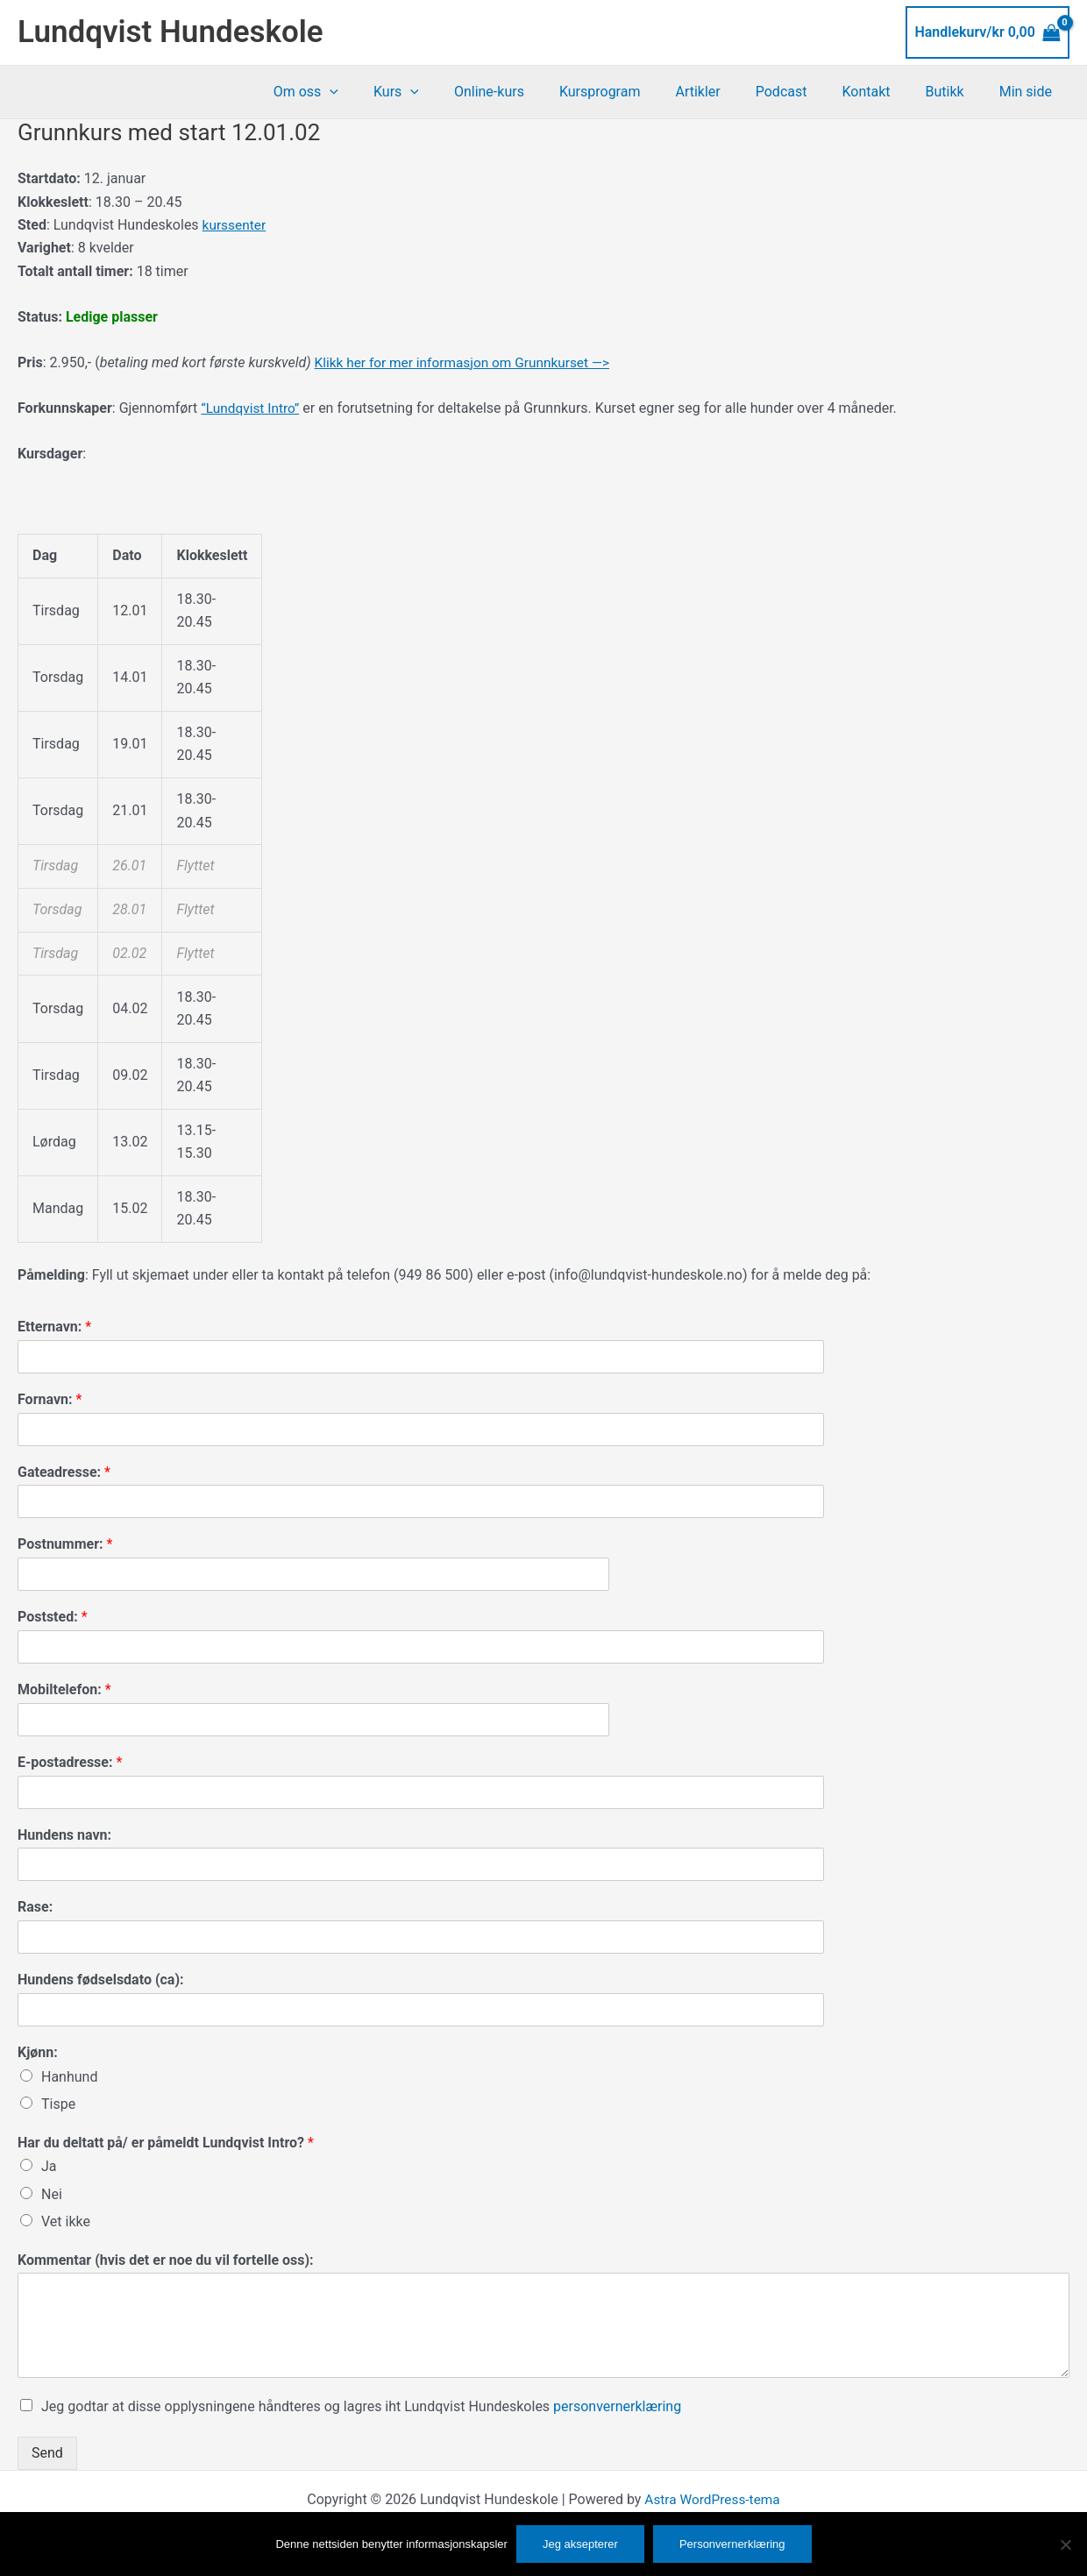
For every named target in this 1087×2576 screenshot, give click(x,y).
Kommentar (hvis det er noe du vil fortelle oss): (166, 2259)
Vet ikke (65, 2221)
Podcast (806, 91)
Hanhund (69, 2077)
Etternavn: (54, 1326)
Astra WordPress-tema (712, 2499)
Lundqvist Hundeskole (170, 32)
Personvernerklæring (732, 2544)
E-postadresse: (70, 1762)
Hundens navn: (64, 1835)
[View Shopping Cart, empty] (987, 32)
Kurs (449, 92)
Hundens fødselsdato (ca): (101, 1979)
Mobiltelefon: (64, 1689)
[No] (1065, 2544)
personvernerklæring (617, 2406)
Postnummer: (65, 1544)
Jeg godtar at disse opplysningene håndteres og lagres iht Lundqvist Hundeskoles (361, 2406)
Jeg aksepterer (580, 2544)
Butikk (955, 91)
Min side (1029, 91)
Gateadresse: (64, 1472)
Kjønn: (38, 2052)
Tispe (58, 2104)
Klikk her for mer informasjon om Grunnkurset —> (468, 362)
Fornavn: (50, 1399)
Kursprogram (638, 91)
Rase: (35, 1906)
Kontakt (883, 91)
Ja (49, 2166)
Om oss (365, 92)
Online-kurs (535, 91)
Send (47, 2453)
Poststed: (53, 1616)
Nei (51, 2194)
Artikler (729, 91)
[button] (389, 92)
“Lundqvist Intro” (251, 408)
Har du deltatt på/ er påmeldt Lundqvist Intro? (166, 2142)
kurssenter (235, 224)
